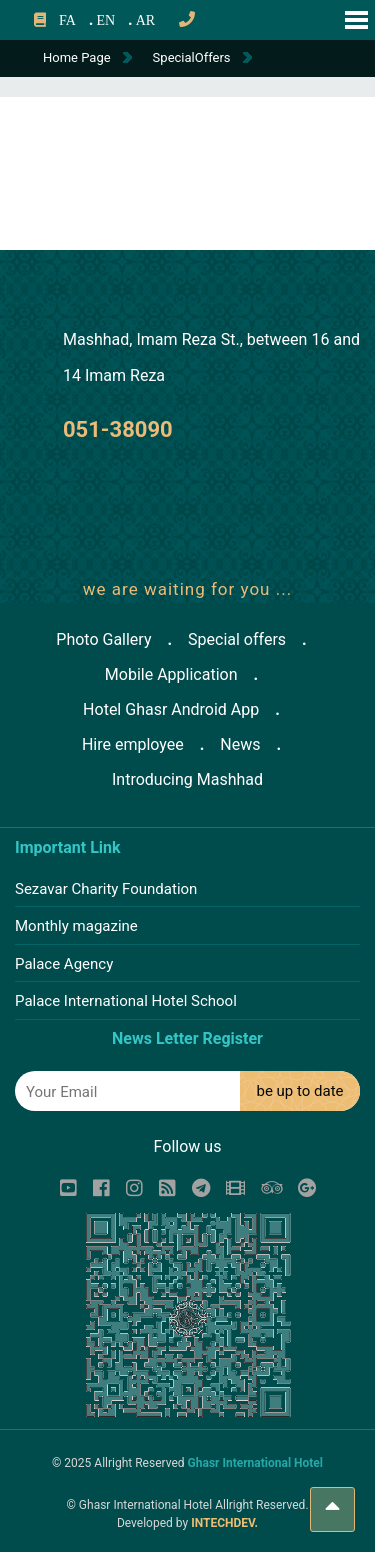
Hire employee (133, 744)
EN (105, 20)
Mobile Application (171, 674)
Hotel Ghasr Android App (171, 709)
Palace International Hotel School (126, 1001)
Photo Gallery (103, 639)
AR (145, 20)
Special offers (237, 639)
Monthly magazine (76, 926)
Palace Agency (64, 964)
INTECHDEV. (224, 1523)
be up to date (299, 1091)
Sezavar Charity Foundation (106, 889)
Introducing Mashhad (187, 779)
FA (67, 20)
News (240, 744)
